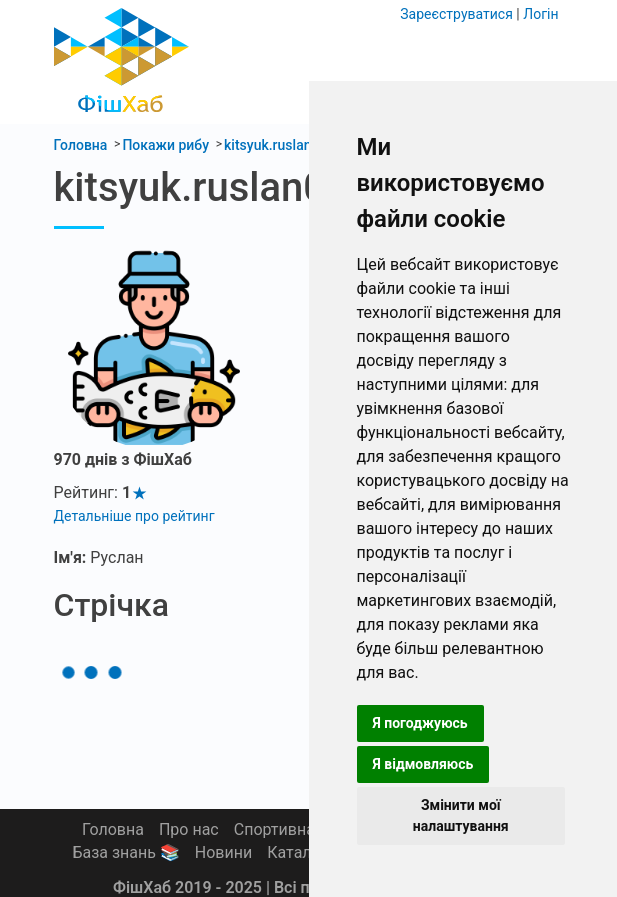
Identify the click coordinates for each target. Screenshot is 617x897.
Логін (540, 14)
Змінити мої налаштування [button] (461, 815)
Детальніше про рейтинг (134, 516)
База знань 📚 (125, 852)
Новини (223, 852)
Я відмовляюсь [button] (423, 764)
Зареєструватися (456, 14)
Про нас (189, 829)
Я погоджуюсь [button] (420, 723)
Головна (113, 829)
